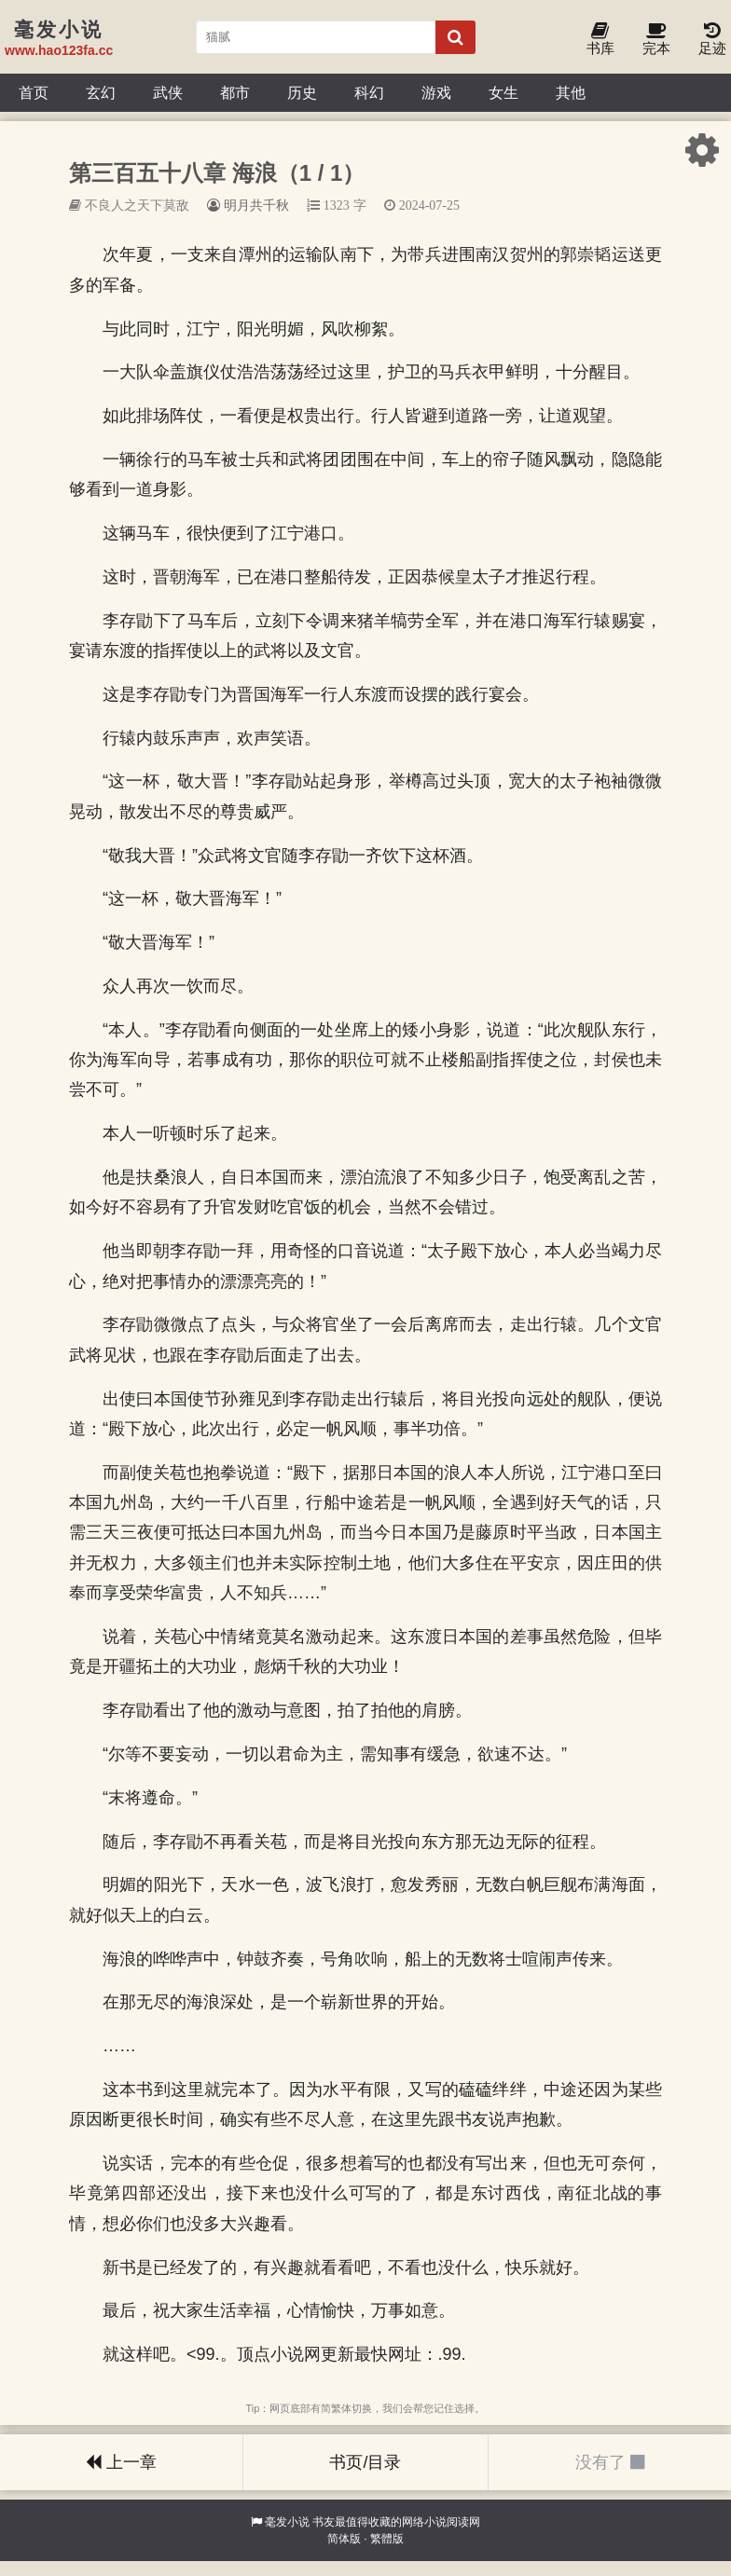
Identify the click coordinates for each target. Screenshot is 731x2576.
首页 (33, 92)
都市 (235, 92)
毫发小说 (287, 2521)
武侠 (168, 92)
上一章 (121, 2462)
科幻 (369, 92)
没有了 (609, 2462)
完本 (656, 39)
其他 (571, 92)
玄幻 (101, 92)
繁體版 (387, 2538)
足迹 (712, 39)
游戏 (436, 92)
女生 (503, 92)
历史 (302, 92)
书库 (600, 39)
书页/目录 (365, 2462)
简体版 (344, 2538)
